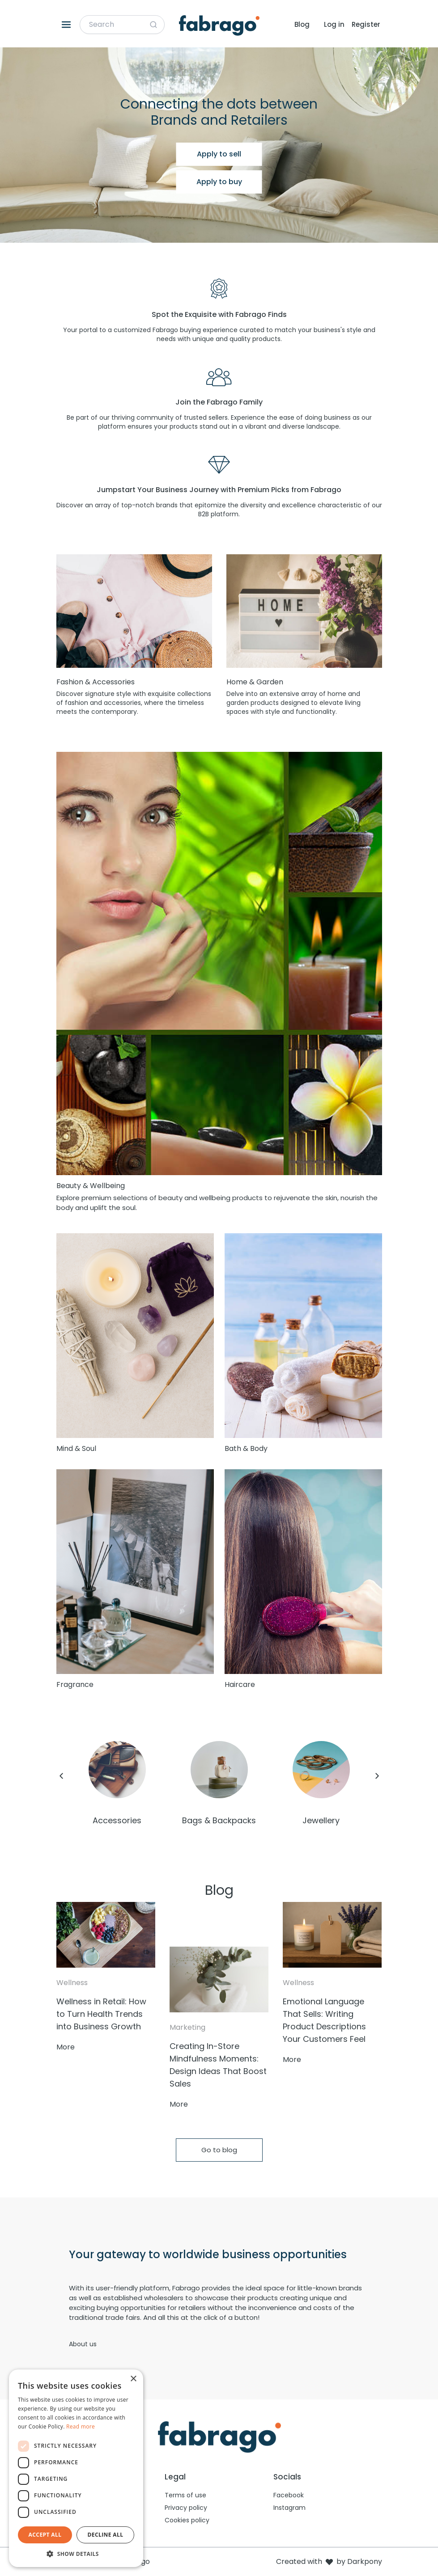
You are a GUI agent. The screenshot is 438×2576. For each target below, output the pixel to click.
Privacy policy (186, 2507)
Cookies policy (187, 2520)
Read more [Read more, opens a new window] (80, 2426)
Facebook (288, 2495)
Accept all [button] (45, 2534)
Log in (334, 24)
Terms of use (185, 2495)
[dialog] (76, 2468)
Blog (302, 24)
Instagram (289, 2507)
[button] (76, 2553)
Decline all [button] (105, 2534)
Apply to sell (219, 154)
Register (366, 24)
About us (83, 2344)
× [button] (133, 2379)
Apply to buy (219, 182)
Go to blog (219, 2149)
